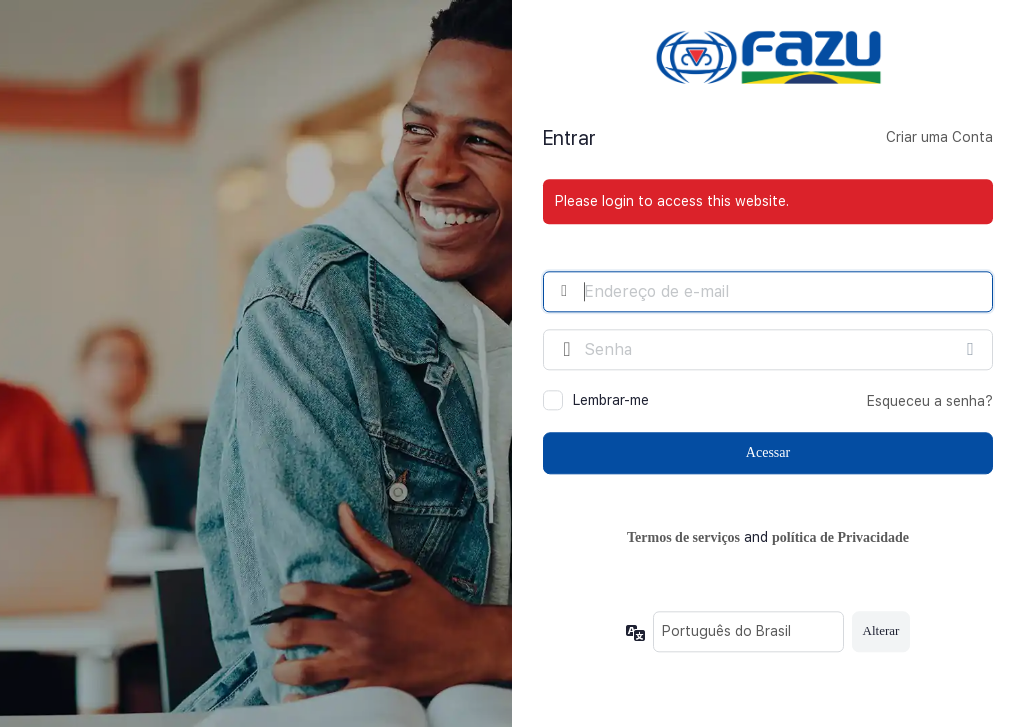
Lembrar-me (611, 400)
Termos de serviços (683, 538)
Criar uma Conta (939, 138)
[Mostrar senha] (973, 349)
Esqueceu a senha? (930, 401)
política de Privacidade (840, 538)
